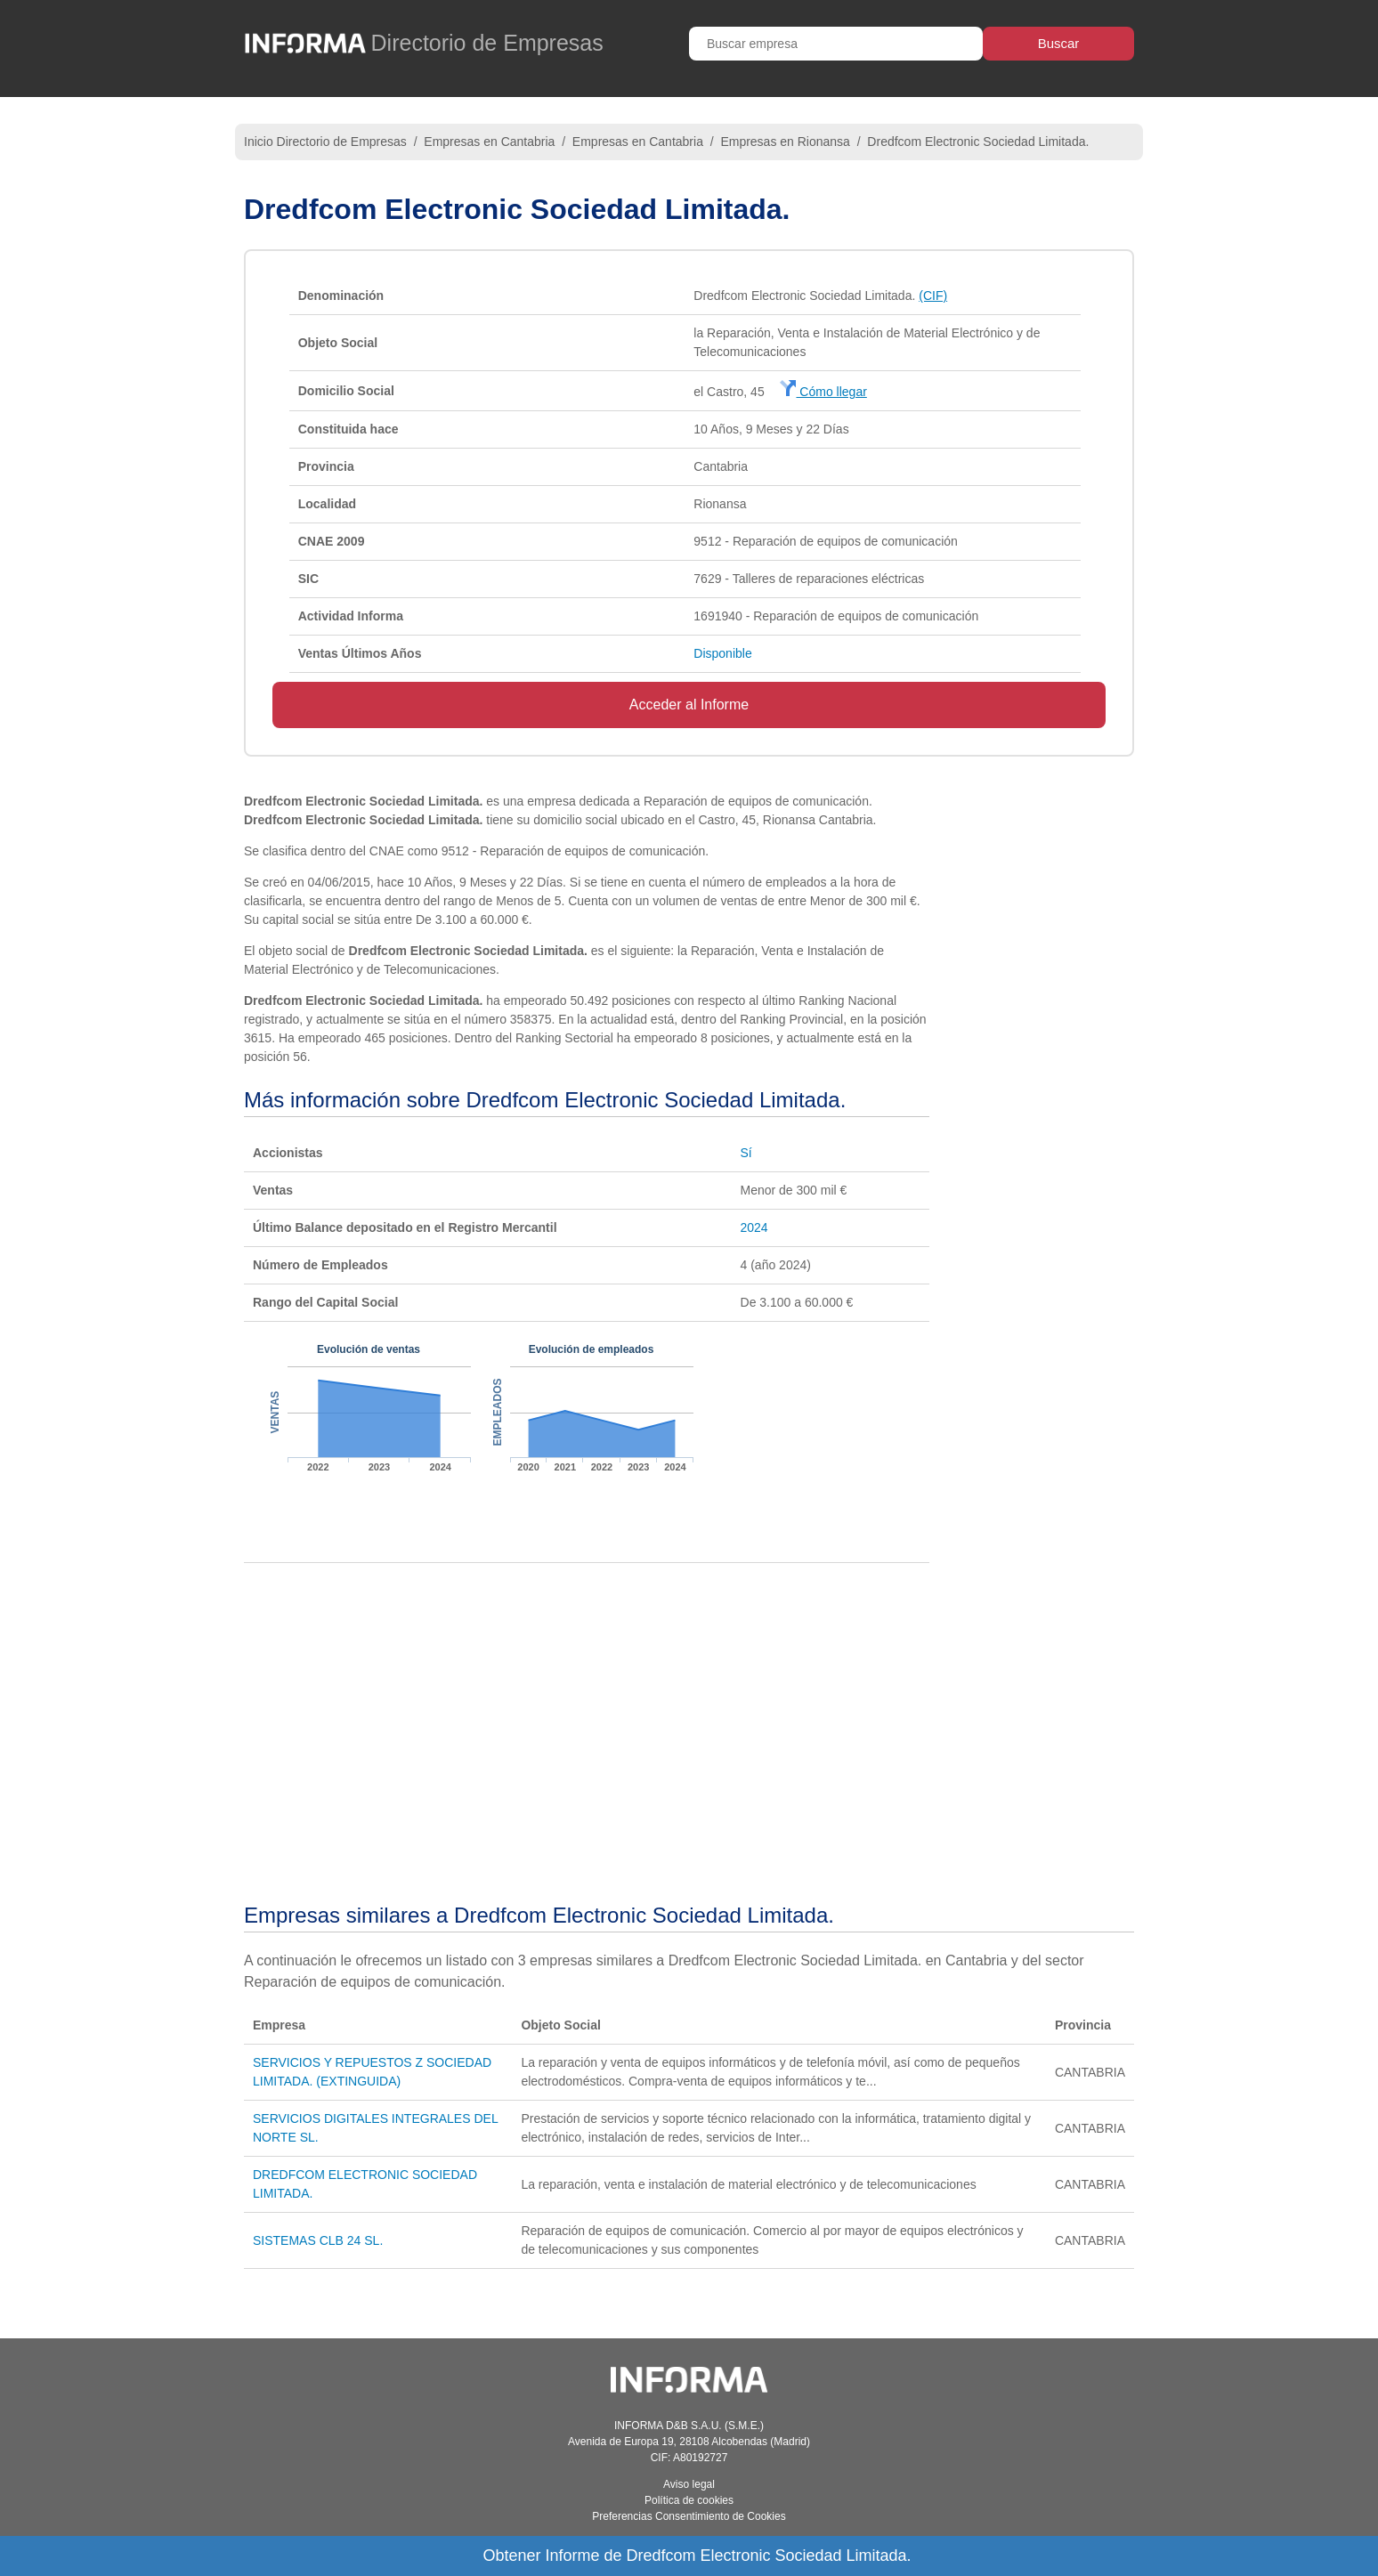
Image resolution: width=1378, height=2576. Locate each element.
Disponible (722, 653)
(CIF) (933, 295)
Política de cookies (689, 2500)
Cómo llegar (823, 392)
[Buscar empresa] (836, 44)
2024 (754, 1227)
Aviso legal (689, 2484)
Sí (746, 1153)
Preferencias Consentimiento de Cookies (688, 2516)
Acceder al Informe (689, 704)
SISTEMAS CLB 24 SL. (318, 2240)
